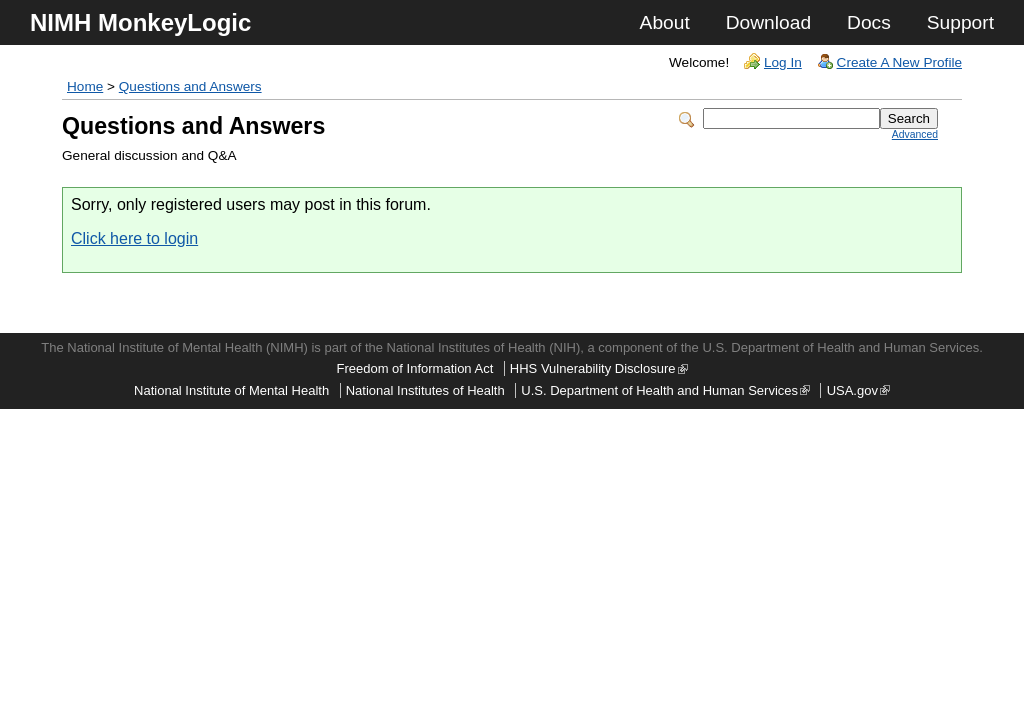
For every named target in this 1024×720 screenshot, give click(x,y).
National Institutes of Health (425, 390)
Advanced (915, 134)
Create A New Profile (899, 62)
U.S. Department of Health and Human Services (665, 390)
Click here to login (134, 238)
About (665, 22)
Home (85, 86)
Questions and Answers (190, 86)
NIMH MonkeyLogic (140, 22)
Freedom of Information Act (414, 368)
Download (768, 22)
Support (960, 22)
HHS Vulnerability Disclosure (599, 368)
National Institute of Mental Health (231, 390)
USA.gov (858, 390)
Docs (869, 22)
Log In (783, 62)
